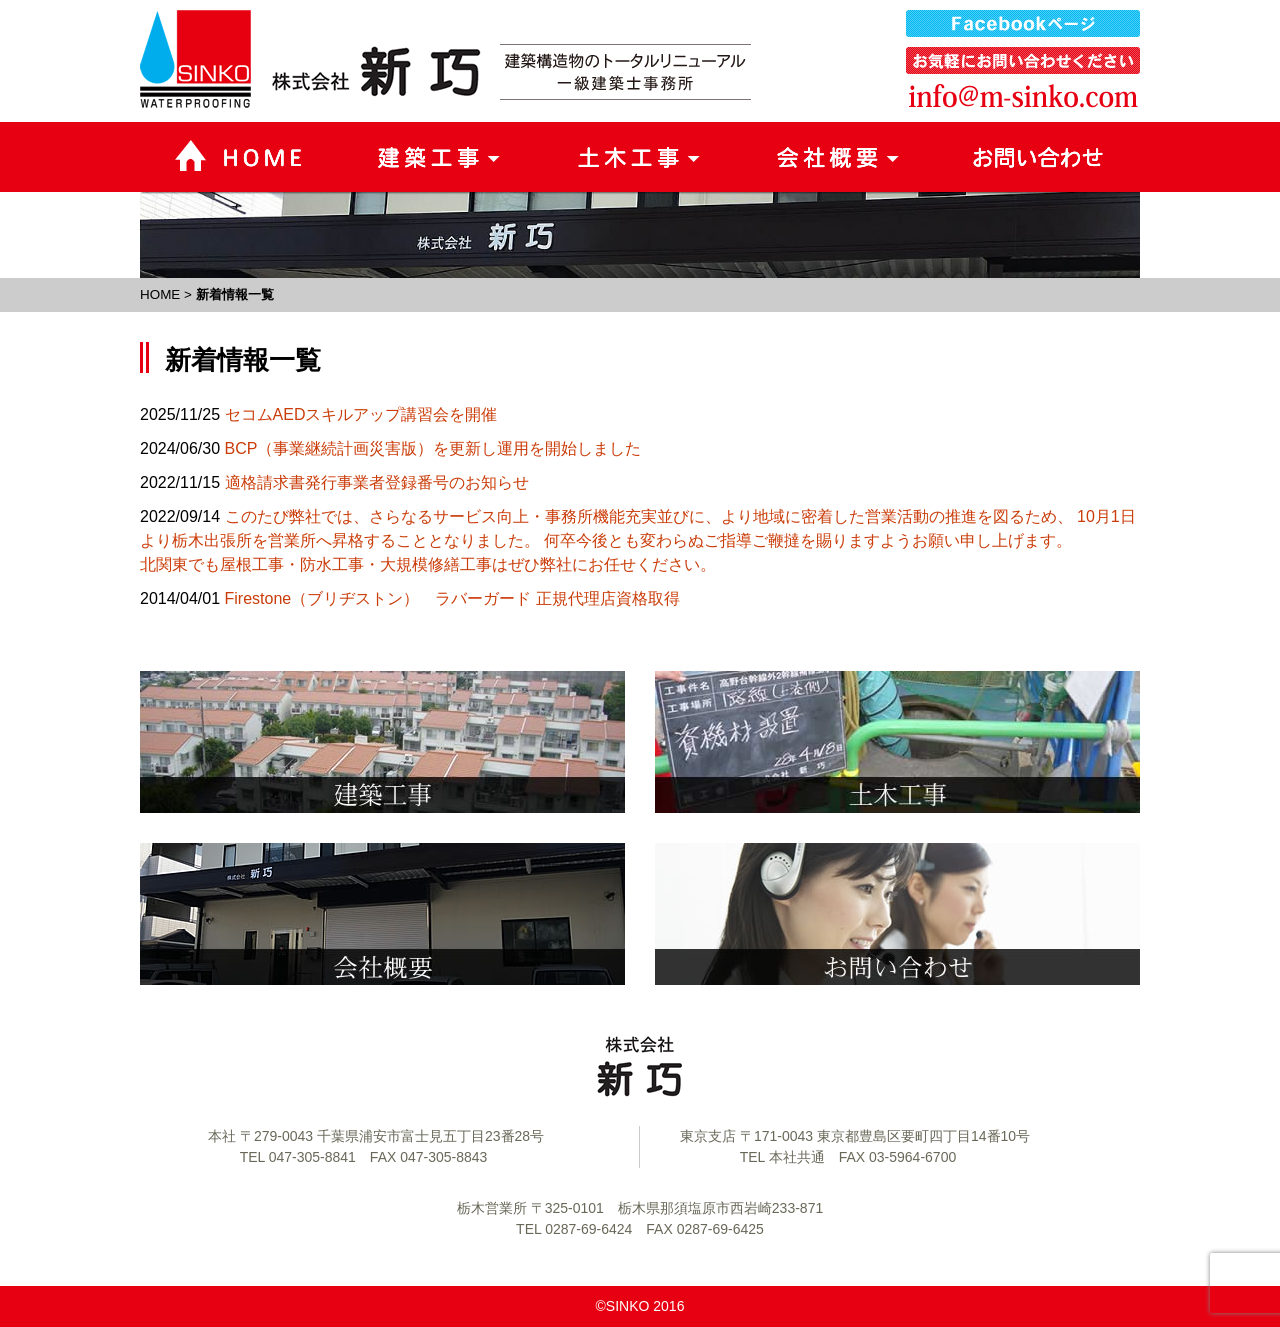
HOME (160, 294)
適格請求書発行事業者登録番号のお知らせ (377, 482)
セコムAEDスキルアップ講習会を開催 (361, 414)
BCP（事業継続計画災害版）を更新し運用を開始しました (433, 448)
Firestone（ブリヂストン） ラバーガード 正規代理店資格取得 (452, 598)
